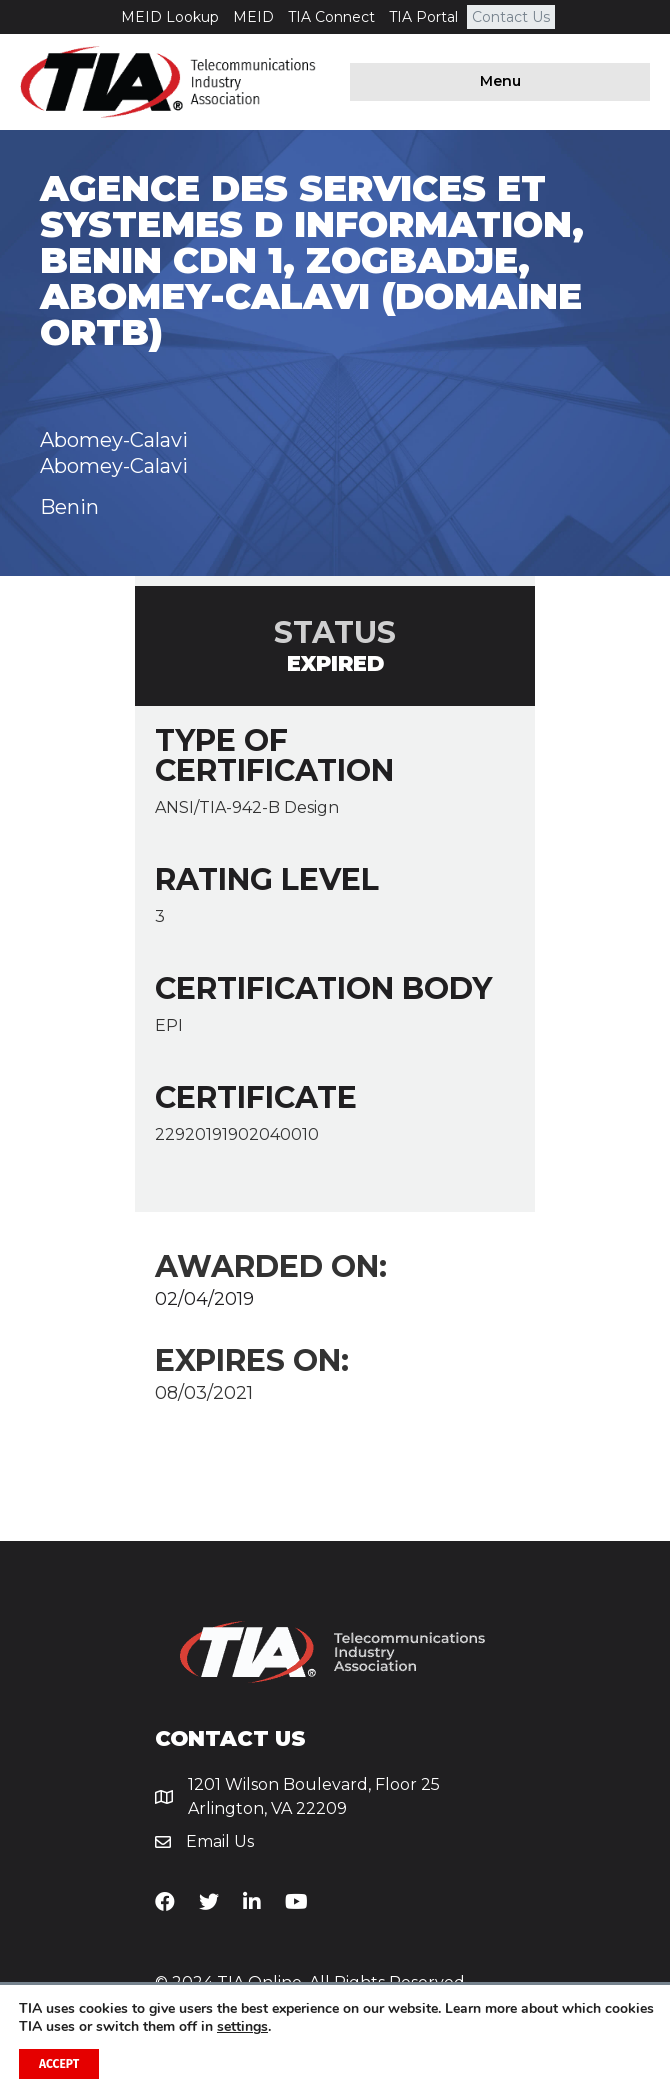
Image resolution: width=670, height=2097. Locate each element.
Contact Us (511, 17)
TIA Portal (423, 17)
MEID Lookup (170, 17)
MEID (253, 17)
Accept (59, 2064)
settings (242, 2027)
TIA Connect (331, 17)
